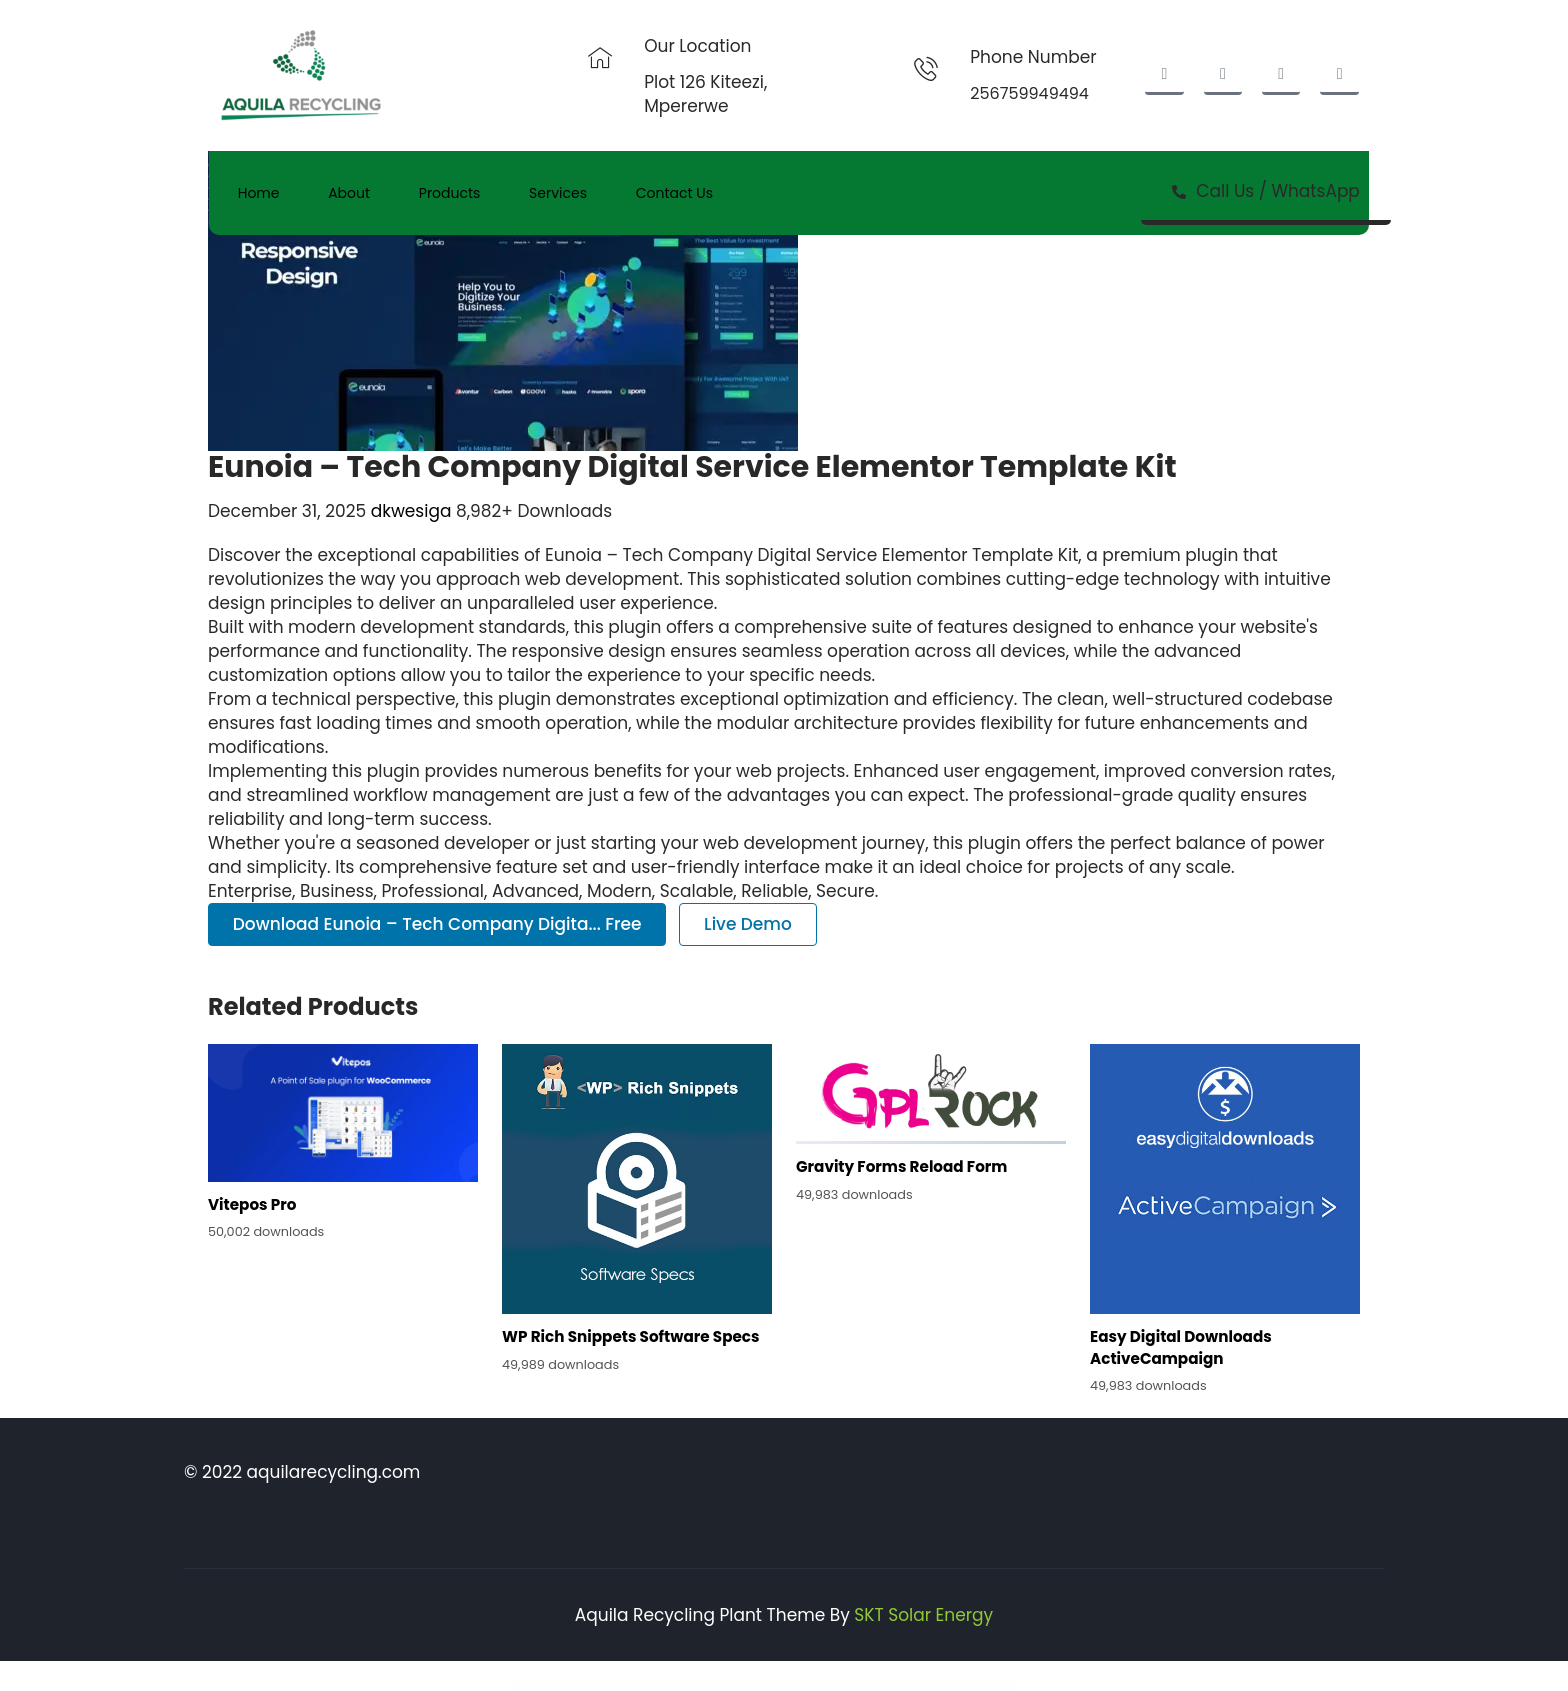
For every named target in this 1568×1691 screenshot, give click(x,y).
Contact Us (680, 193)
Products (454, 193)
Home (260, 193)
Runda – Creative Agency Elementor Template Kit (753, 1686)
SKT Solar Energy (923, 1615)
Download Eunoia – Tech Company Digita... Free (437, 924)
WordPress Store (643, 1686)
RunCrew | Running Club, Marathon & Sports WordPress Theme (721, 1686)
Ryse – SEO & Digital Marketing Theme (865, 1686)
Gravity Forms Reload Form (901, 1166)
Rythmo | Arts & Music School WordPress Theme (917, 1686)
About (352, 193)
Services (563, 193)
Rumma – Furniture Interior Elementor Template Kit (688, 1686)
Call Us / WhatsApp (1267, 191)
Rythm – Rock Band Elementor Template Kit (891, 1686)
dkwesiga (413, 511)
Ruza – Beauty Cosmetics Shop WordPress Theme (808, 1686)
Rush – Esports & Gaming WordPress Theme (781, 1686)
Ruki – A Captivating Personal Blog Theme (661, 1686)
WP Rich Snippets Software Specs (630, 1336)
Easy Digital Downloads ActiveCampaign (1181, 1347)
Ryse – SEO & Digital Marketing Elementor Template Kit (838, 1686)
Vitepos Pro (252, 1204)
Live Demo (748, 924)
